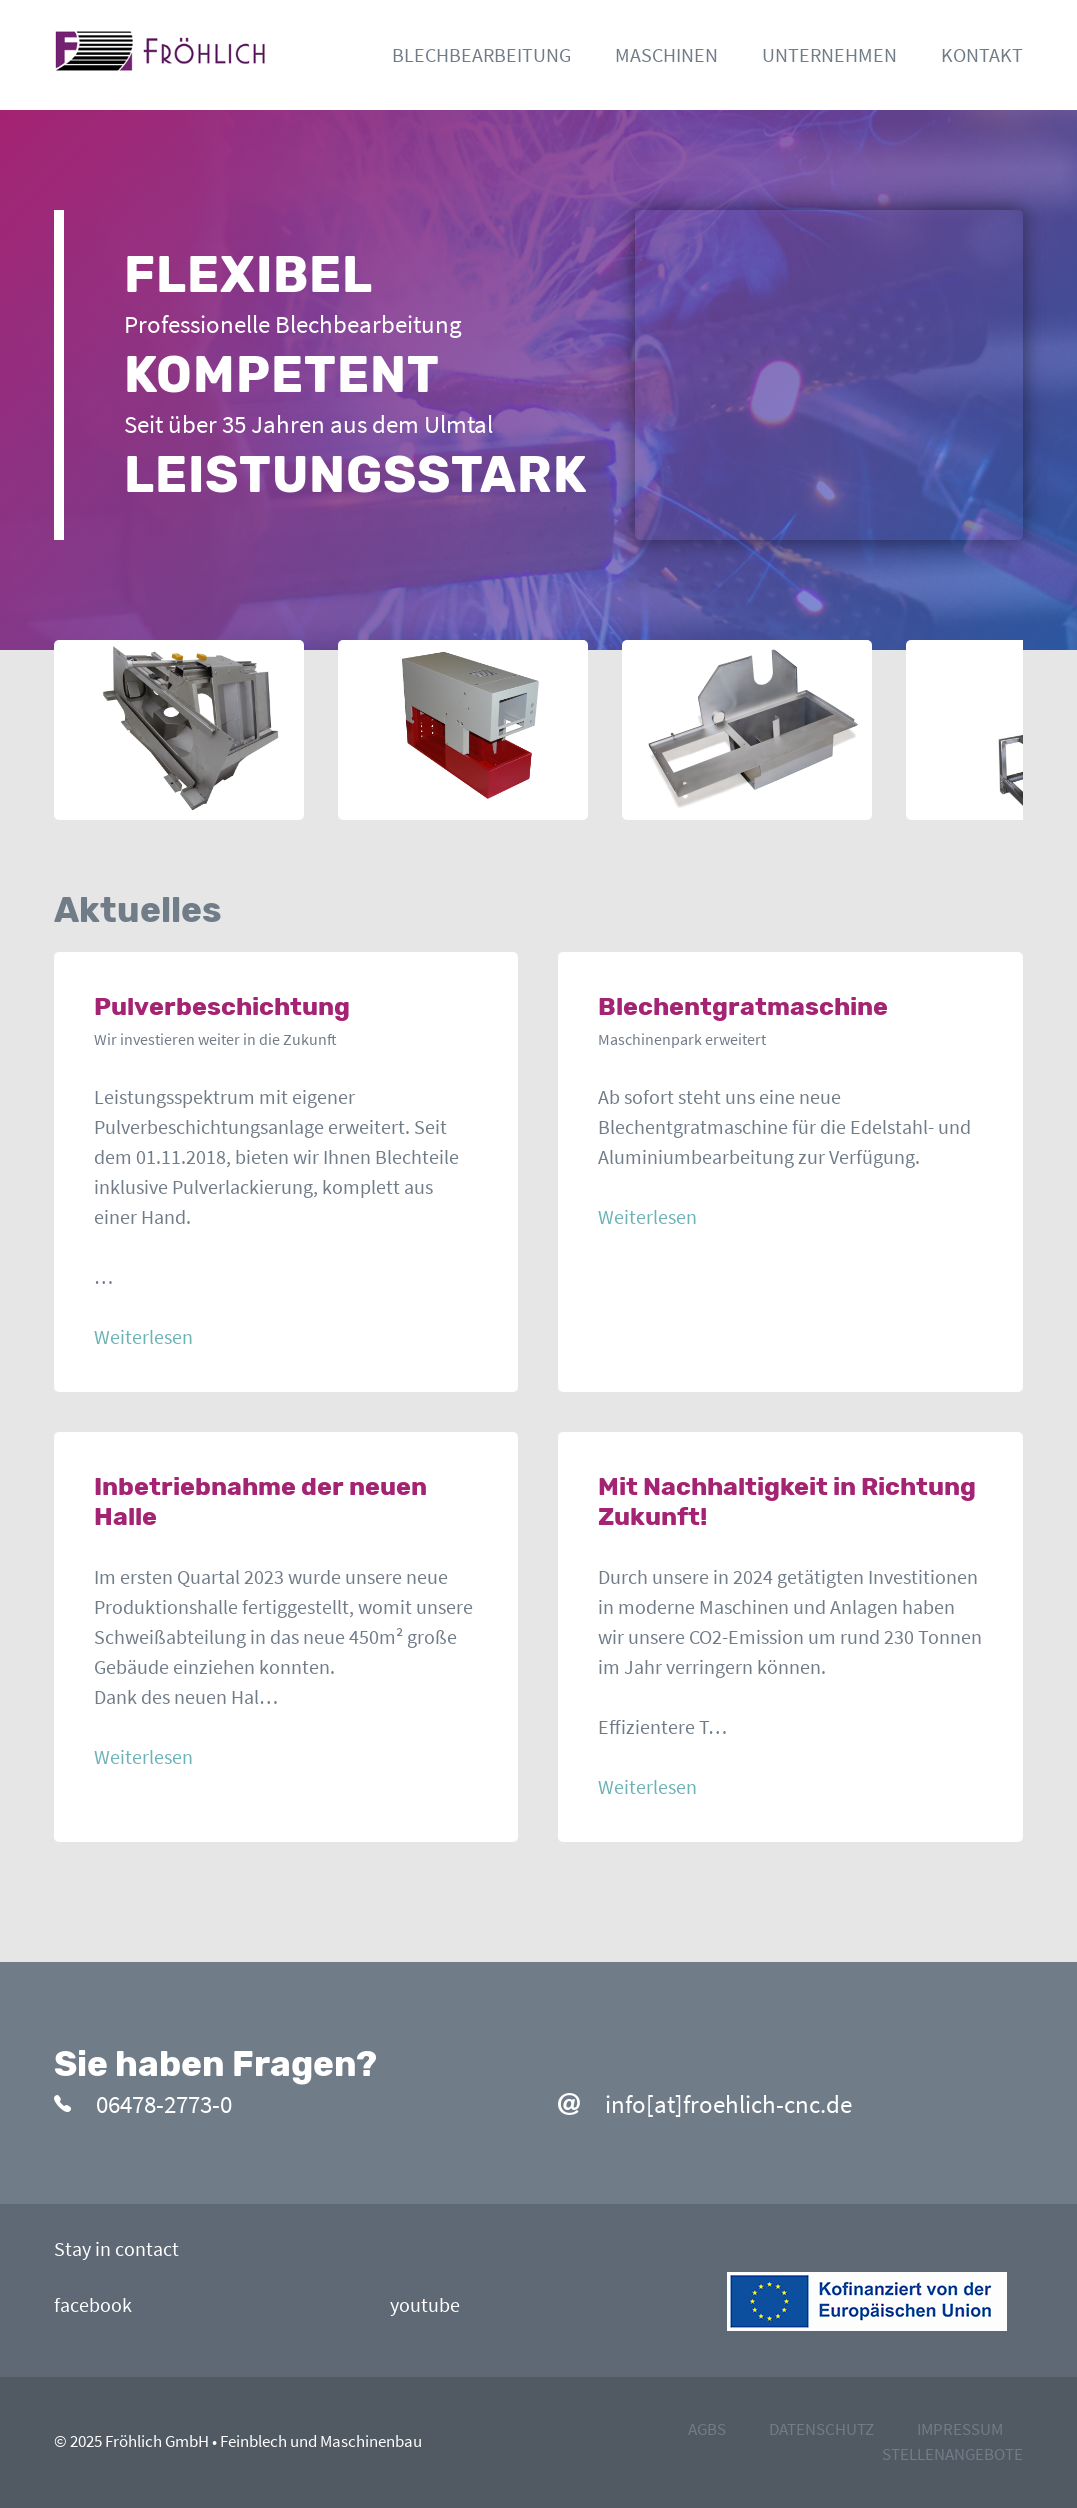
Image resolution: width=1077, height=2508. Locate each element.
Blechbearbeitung (481, 54)
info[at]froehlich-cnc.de (705, 2104)
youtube (425, 2304)
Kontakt (982, 54)
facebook (93, 2304)
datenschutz (821, 2429)
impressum (960, 2429)
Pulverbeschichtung (222, 1006)
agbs (707, 2429)
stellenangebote (952, 2454)
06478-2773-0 (143, 2104)
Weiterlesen (143, 1336)
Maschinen (666, 54)
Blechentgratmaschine (743, 1006)
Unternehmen (829, 54)
